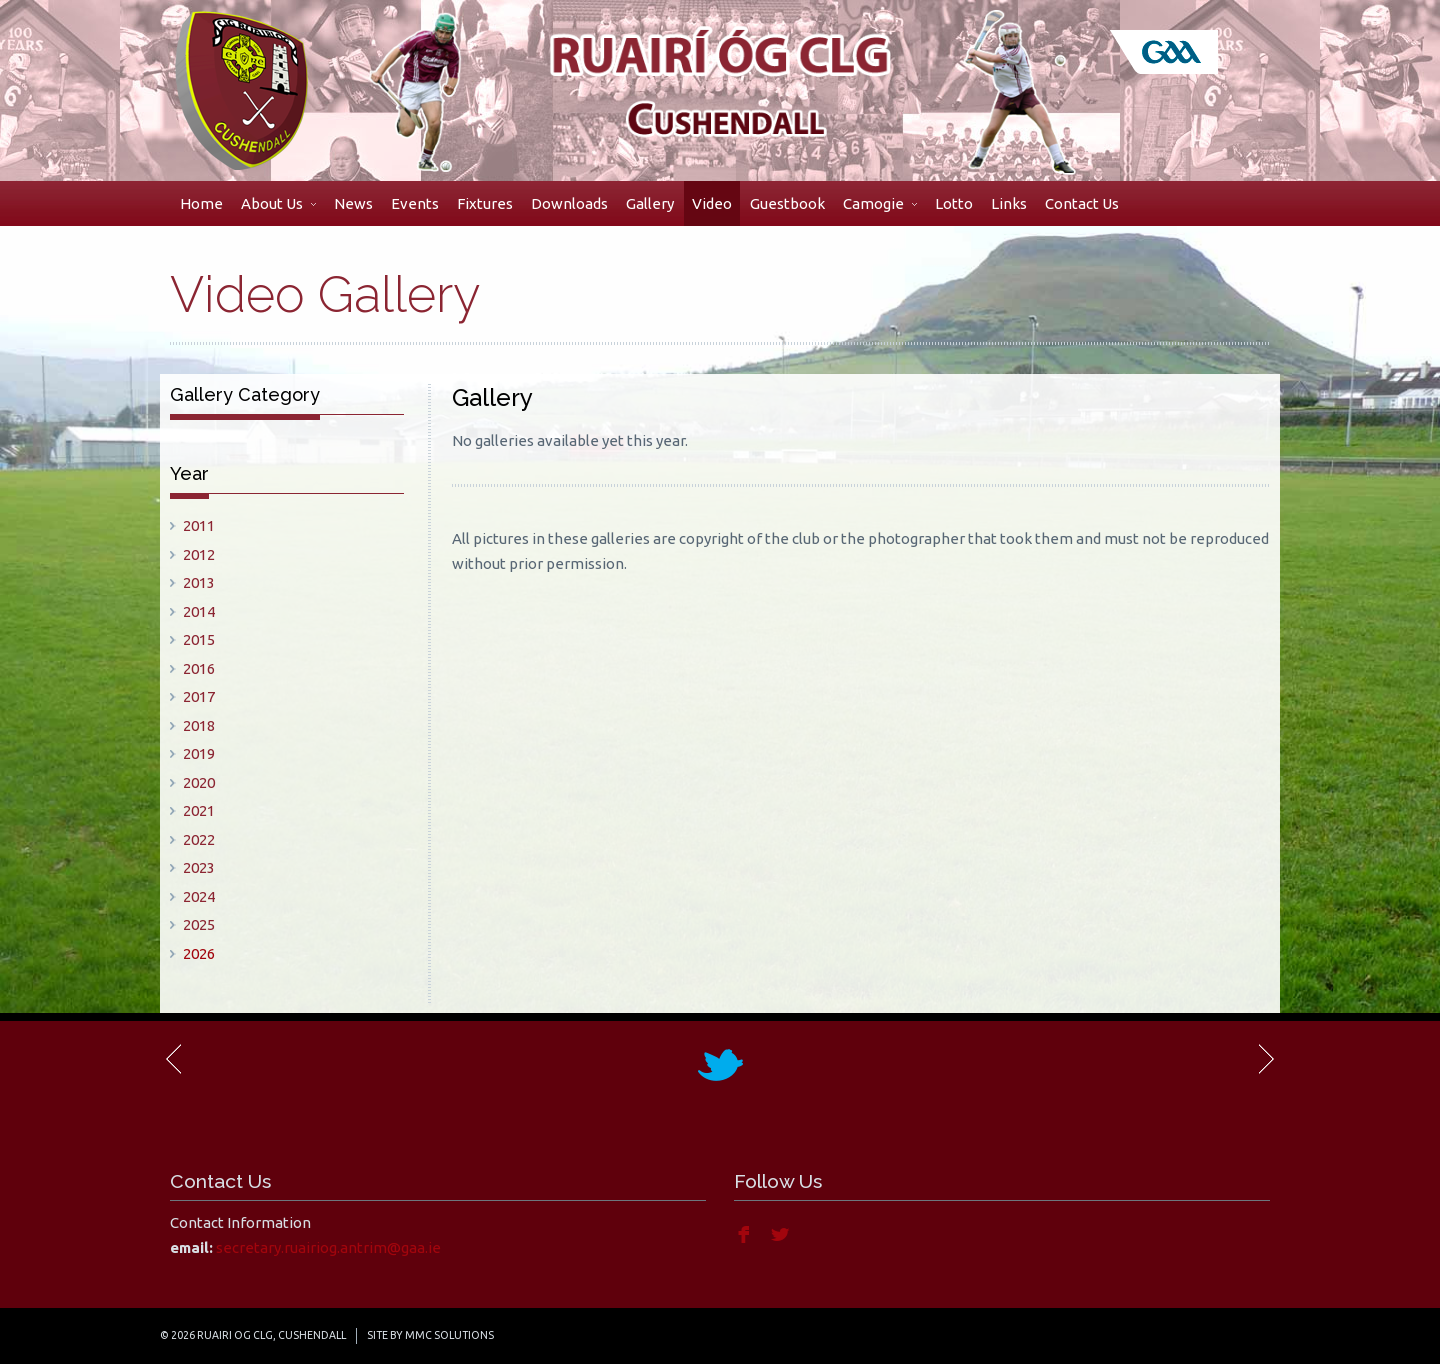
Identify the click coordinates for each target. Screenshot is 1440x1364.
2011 (199, 525)
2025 (199, 924)
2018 (199, 725)
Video (712, 203)
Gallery (650, 203)
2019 (199, 753)
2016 (199, 668)
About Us (278, 203)
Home (201, 203)
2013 (199, 582)
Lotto (954, 203)
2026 (199, 953)
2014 (199, 611)
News (353, 203)
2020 (199, 782)
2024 (199, 896)
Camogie (880, 203)
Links (1009, 203)
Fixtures (485, 203)
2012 (199, 554)
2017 (199, 696)
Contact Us (1082, 203)
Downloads (569, 203)
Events (415, 203)
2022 (199, 839)
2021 (199, 810)
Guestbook (787, 203)
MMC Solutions (449, 1335)
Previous (175, 1059)
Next (1265, 1059)
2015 (199, 639)
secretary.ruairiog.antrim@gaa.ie (328, 1247)
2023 (199, 867)
